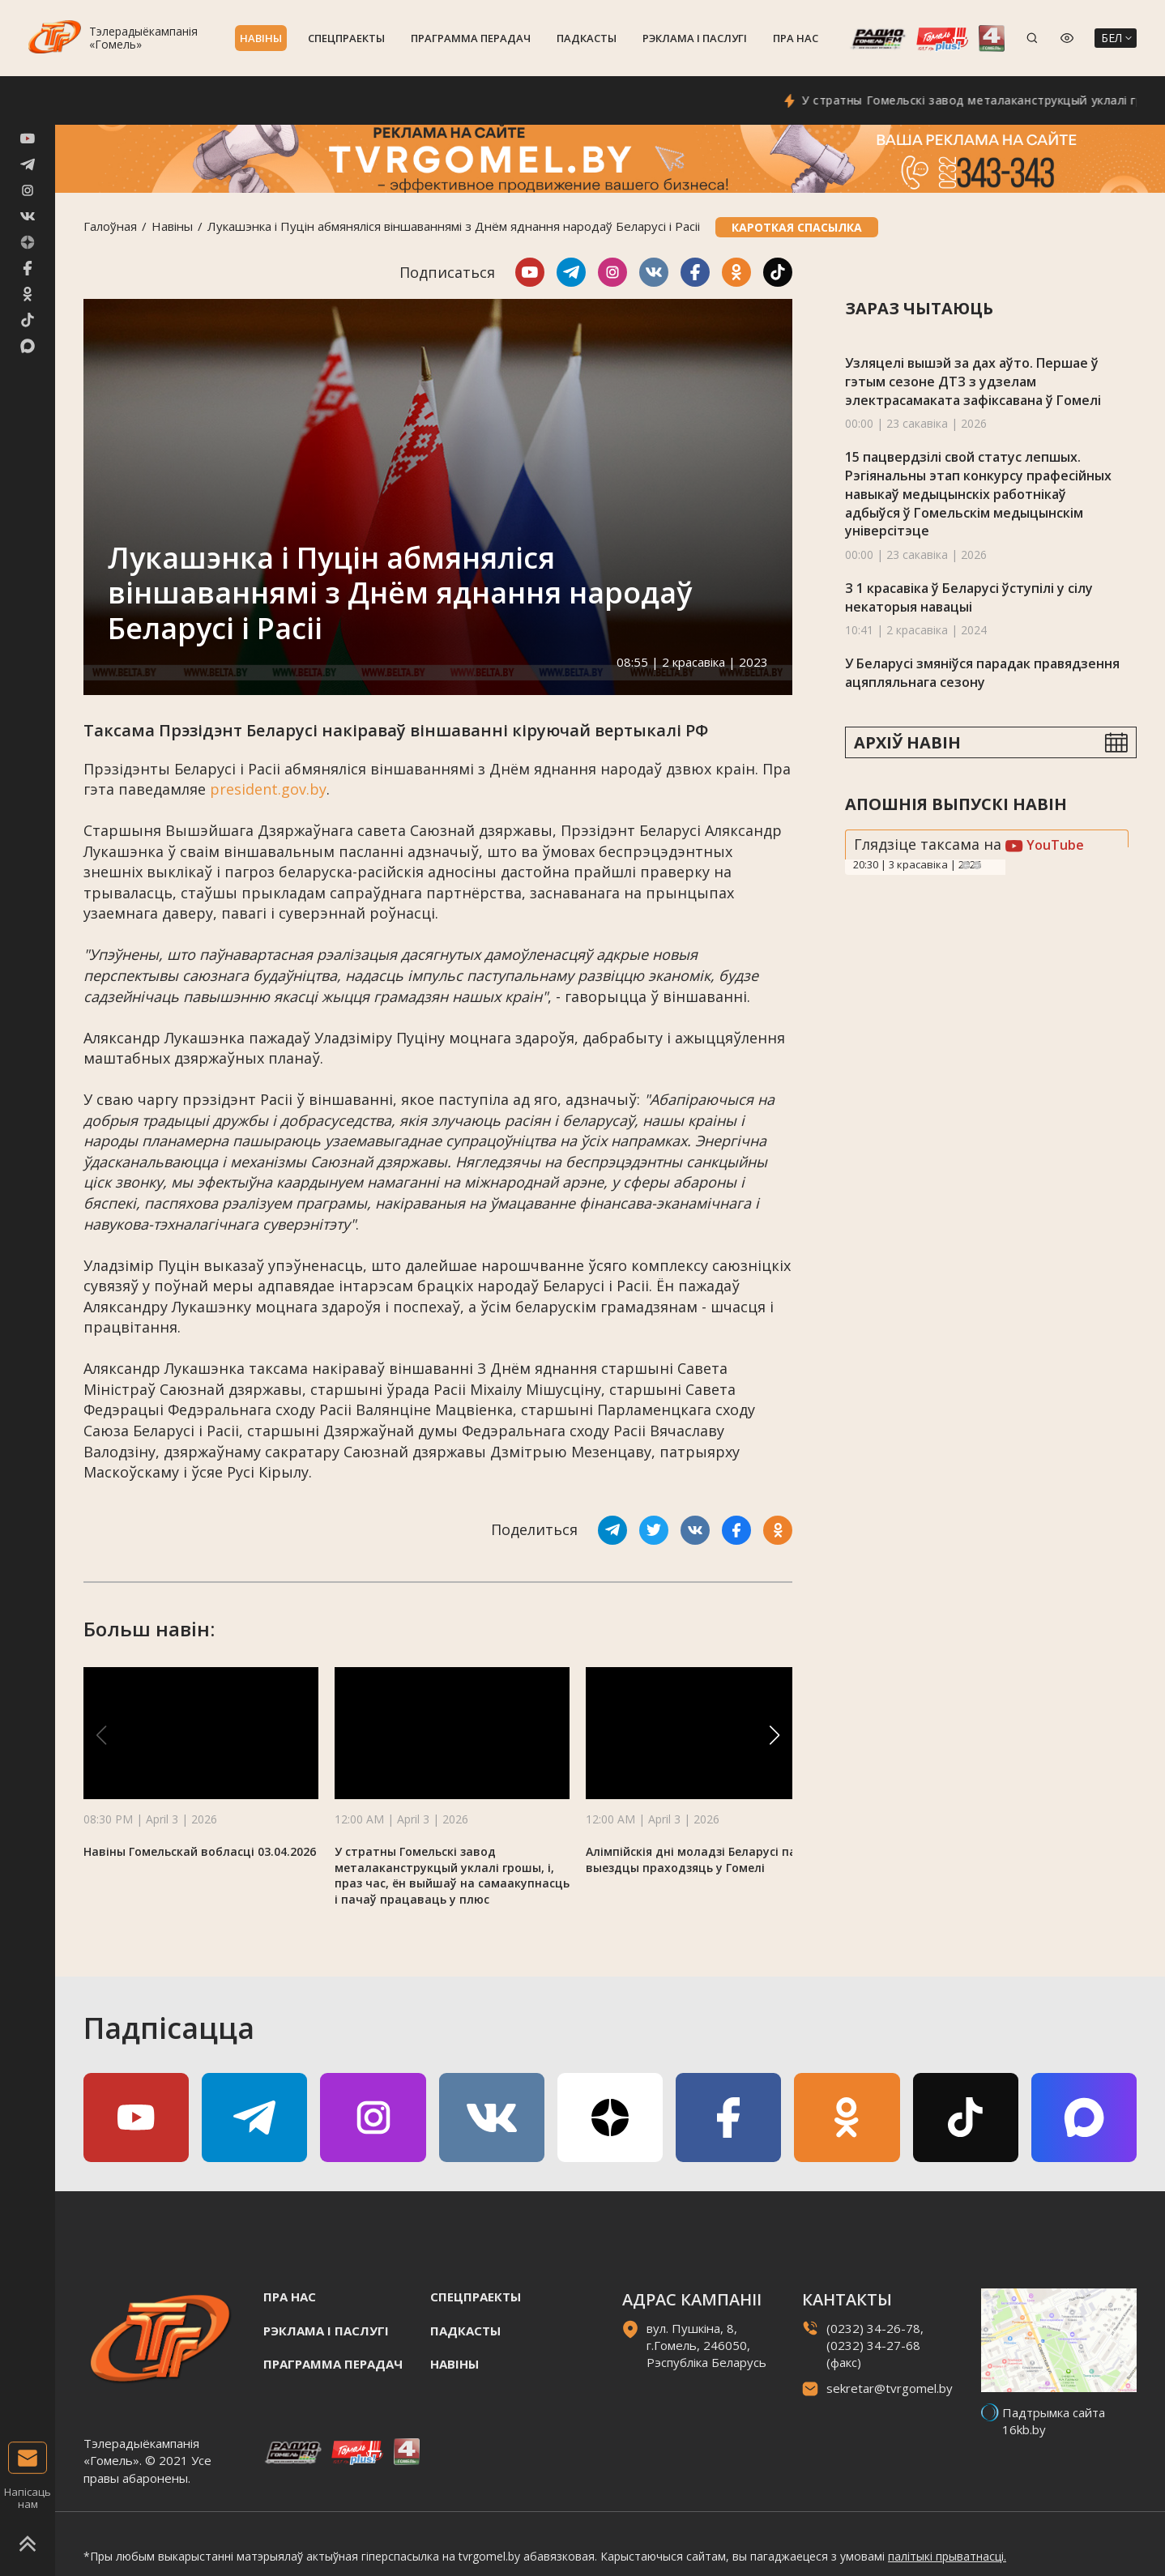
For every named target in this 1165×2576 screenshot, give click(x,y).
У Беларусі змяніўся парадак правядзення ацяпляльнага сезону (982, 673)
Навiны (261, 38)
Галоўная (110, 226)
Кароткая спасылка (797, 227)
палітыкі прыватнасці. (947, 2556)
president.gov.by (268, 789)
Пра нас (795, 38)
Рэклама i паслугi (694, 38)
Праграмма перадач (471, 38)
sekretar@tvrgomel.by (889, 2388)
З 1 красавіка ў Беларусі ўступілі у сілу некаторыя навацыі (969, 597)
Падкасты (587, 38)
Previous (966, 865)
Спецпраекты (346, 38)
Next (977, 865)
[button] (774, 1735)
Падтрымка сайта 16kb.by (1053, 2420)
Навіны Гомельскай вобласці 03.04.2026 (199, 1851)
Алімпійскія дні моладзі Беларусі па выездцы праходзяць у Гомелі (691, 1859)
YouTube (1044, 845)
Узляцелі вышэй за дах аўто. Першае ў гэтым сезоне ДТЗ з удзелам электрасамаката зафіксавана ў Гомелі (973, 381)
